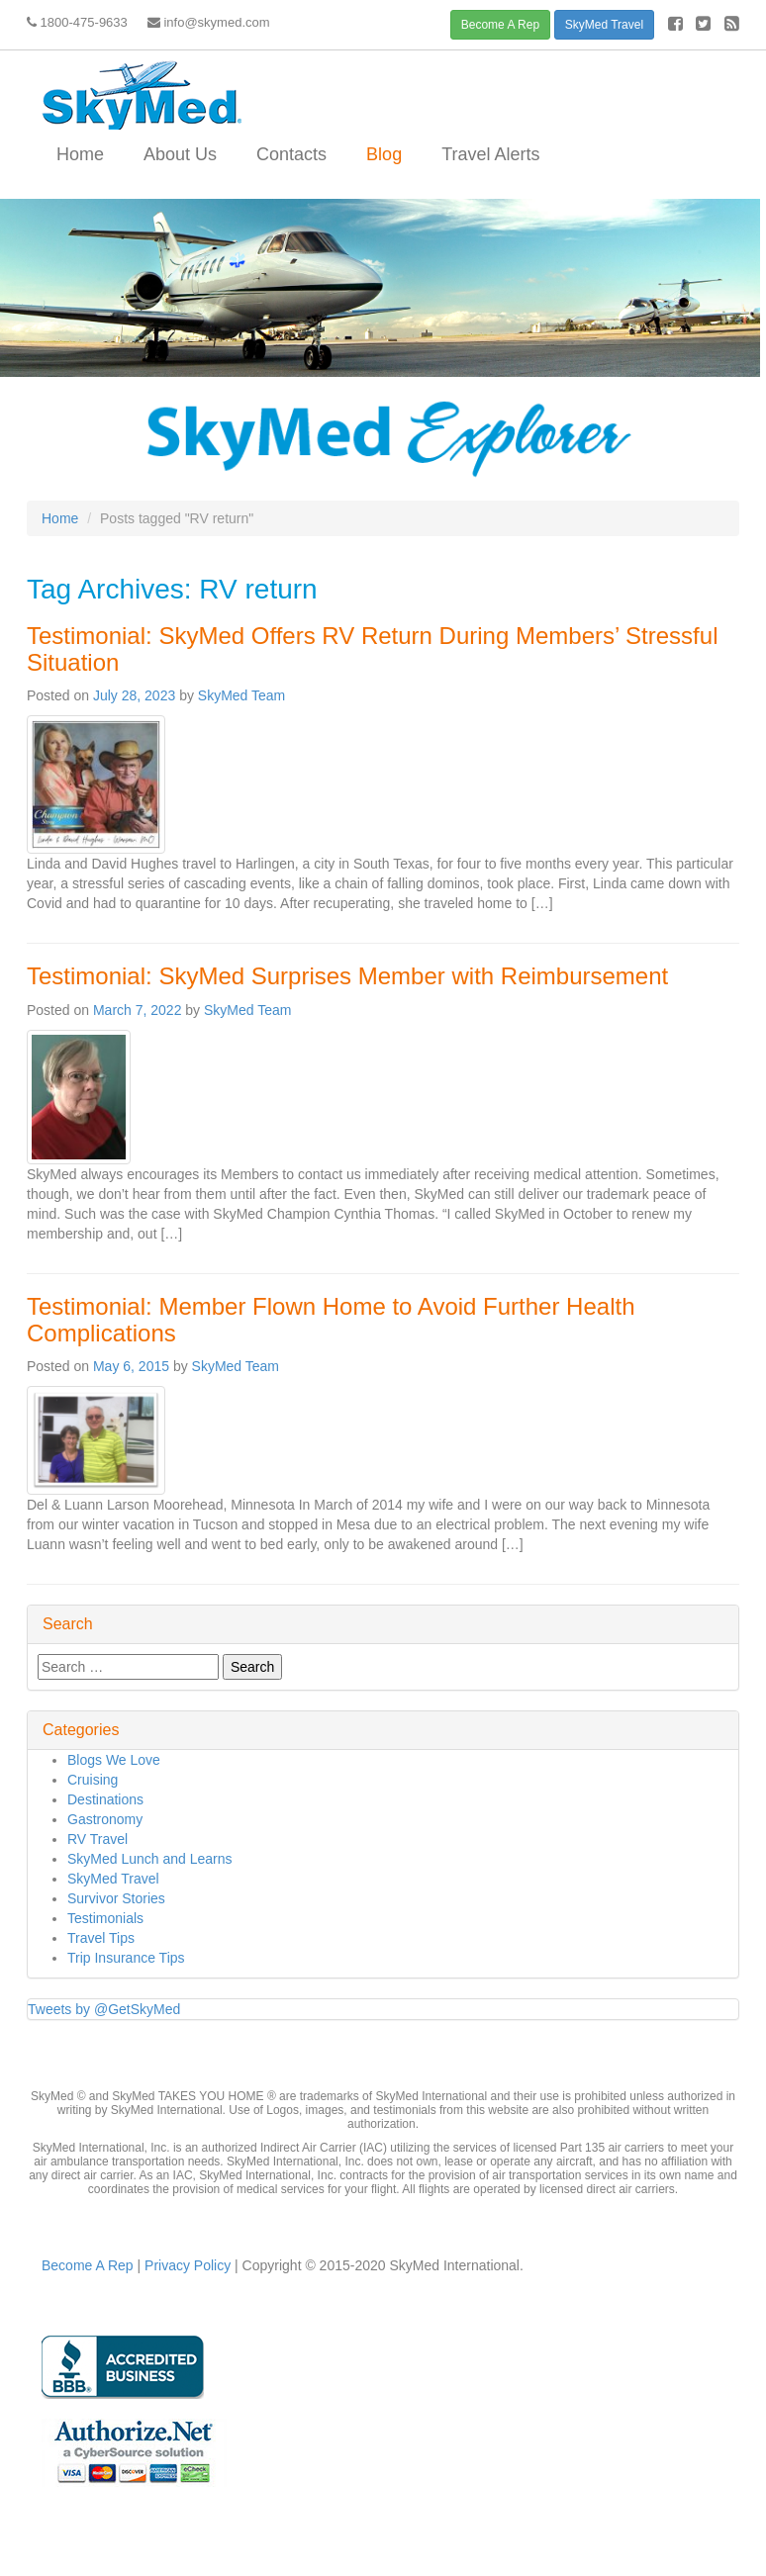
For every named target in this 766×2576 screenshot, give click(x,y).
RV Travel (97, 1839)
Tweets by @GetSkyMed (104, 2009)
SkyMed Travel (604, 25)
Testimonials (105, 1918)
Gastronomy (105, 1819)
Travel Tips (101, 1938)
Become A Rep (500, 25)
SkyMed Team (241, 695)
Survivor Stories (116, 1898)
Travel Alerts (490, 154)
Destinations (105, 1799)
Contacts (291, 154)
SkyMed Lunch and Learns (150, 1859)
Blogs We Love (113, 1760)
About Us (180, 154)
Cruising (92, 1780)
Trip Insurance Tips (126, 1958)
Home (80, 154)
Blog (384, 154)
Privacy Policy (186, 2265)
